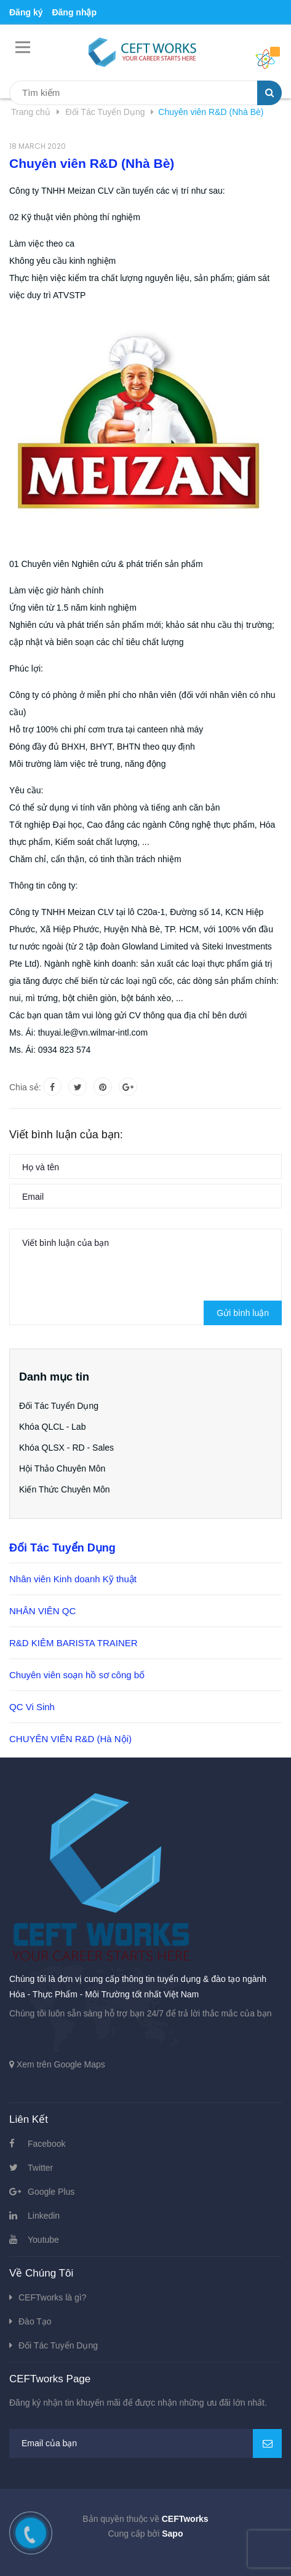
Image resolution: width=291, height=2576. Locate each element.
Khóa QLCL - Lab (52, 1427)
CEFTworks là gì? (52, 2297)
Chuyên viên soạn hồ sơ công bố (77, 1675)
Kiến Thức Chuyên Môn (64, 1489)
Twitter (40, 2168)
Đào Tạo (35, 2321)
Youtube (43, 2240)
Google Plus (51, 2192)
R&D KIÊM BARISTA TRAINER (73, 1643)
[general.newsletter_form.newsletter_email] (145, 2443)
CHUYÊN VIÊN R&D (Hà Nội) (70, 1739)
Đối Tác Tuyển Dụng (58, 1406)
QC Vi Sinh (32, 1707)
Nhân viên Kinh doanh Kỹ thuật (73, 1579)
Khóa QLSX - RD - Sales (66, 1447)
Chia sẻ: (25, 1087)
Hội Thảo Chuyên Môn (62, 1468)
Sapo (172, 2533)
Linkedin (44, 2216)
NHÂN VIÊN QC (42, 1611)
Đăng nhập (74, 12)
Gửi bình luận (243, 1313)
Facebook (46, 2144)
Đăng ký (25, 12)
